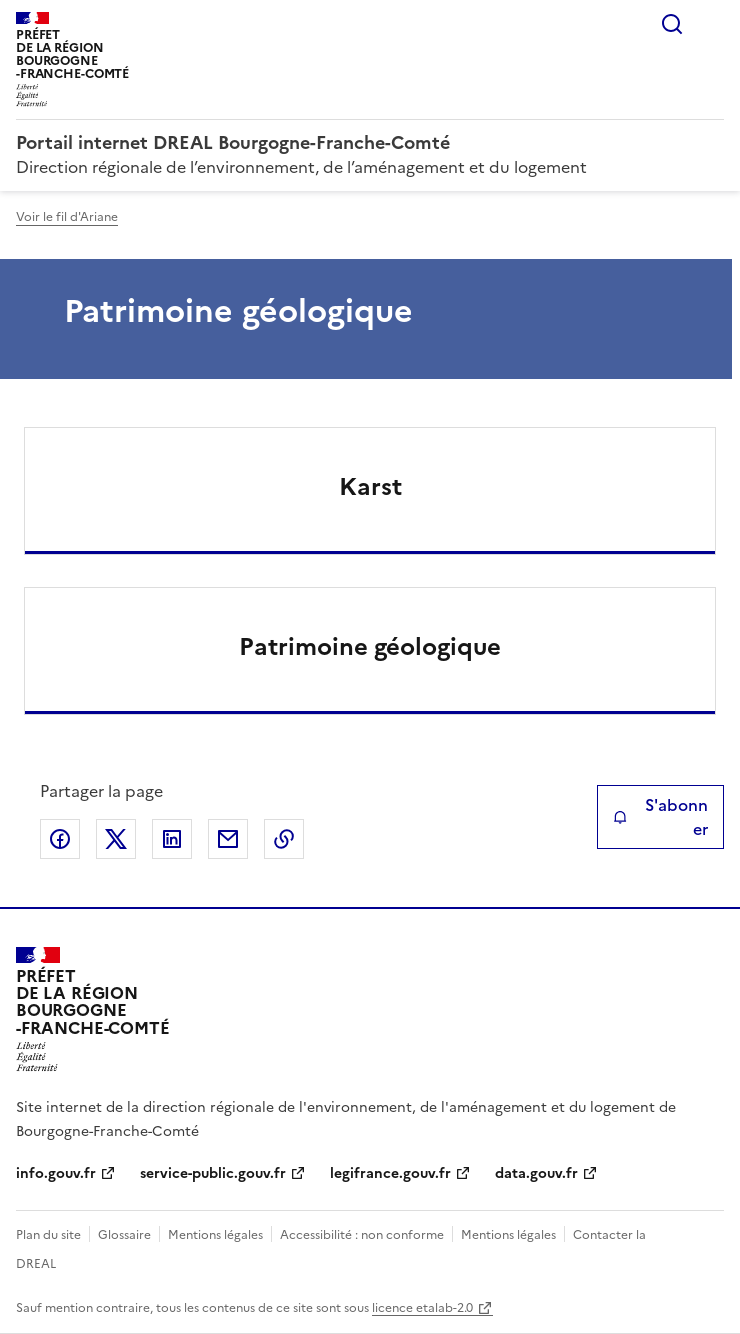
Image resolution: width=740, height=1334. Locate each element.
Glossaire (124, 1235)
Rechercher (672, 24)
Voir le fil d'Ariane (67, 217)
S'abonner (660, 817)
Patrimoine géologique (370, 647)
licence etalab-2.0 (422, 1308)
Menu (712, 24)
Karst (370, 487)
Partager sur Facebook (60, 839)
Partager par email (228, 839)
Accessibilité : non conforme (362, 1235)
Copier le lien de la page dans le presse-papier (284, 839)
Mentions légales (215, 1235)
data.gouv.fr (536, 1173)
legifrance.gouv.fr (390, 1173)
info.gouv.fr (56, 1173)
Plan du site (48, 1235)
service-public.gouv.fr (213, 1173)
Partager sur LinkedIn (172, 839)
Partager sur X (116, 839)
